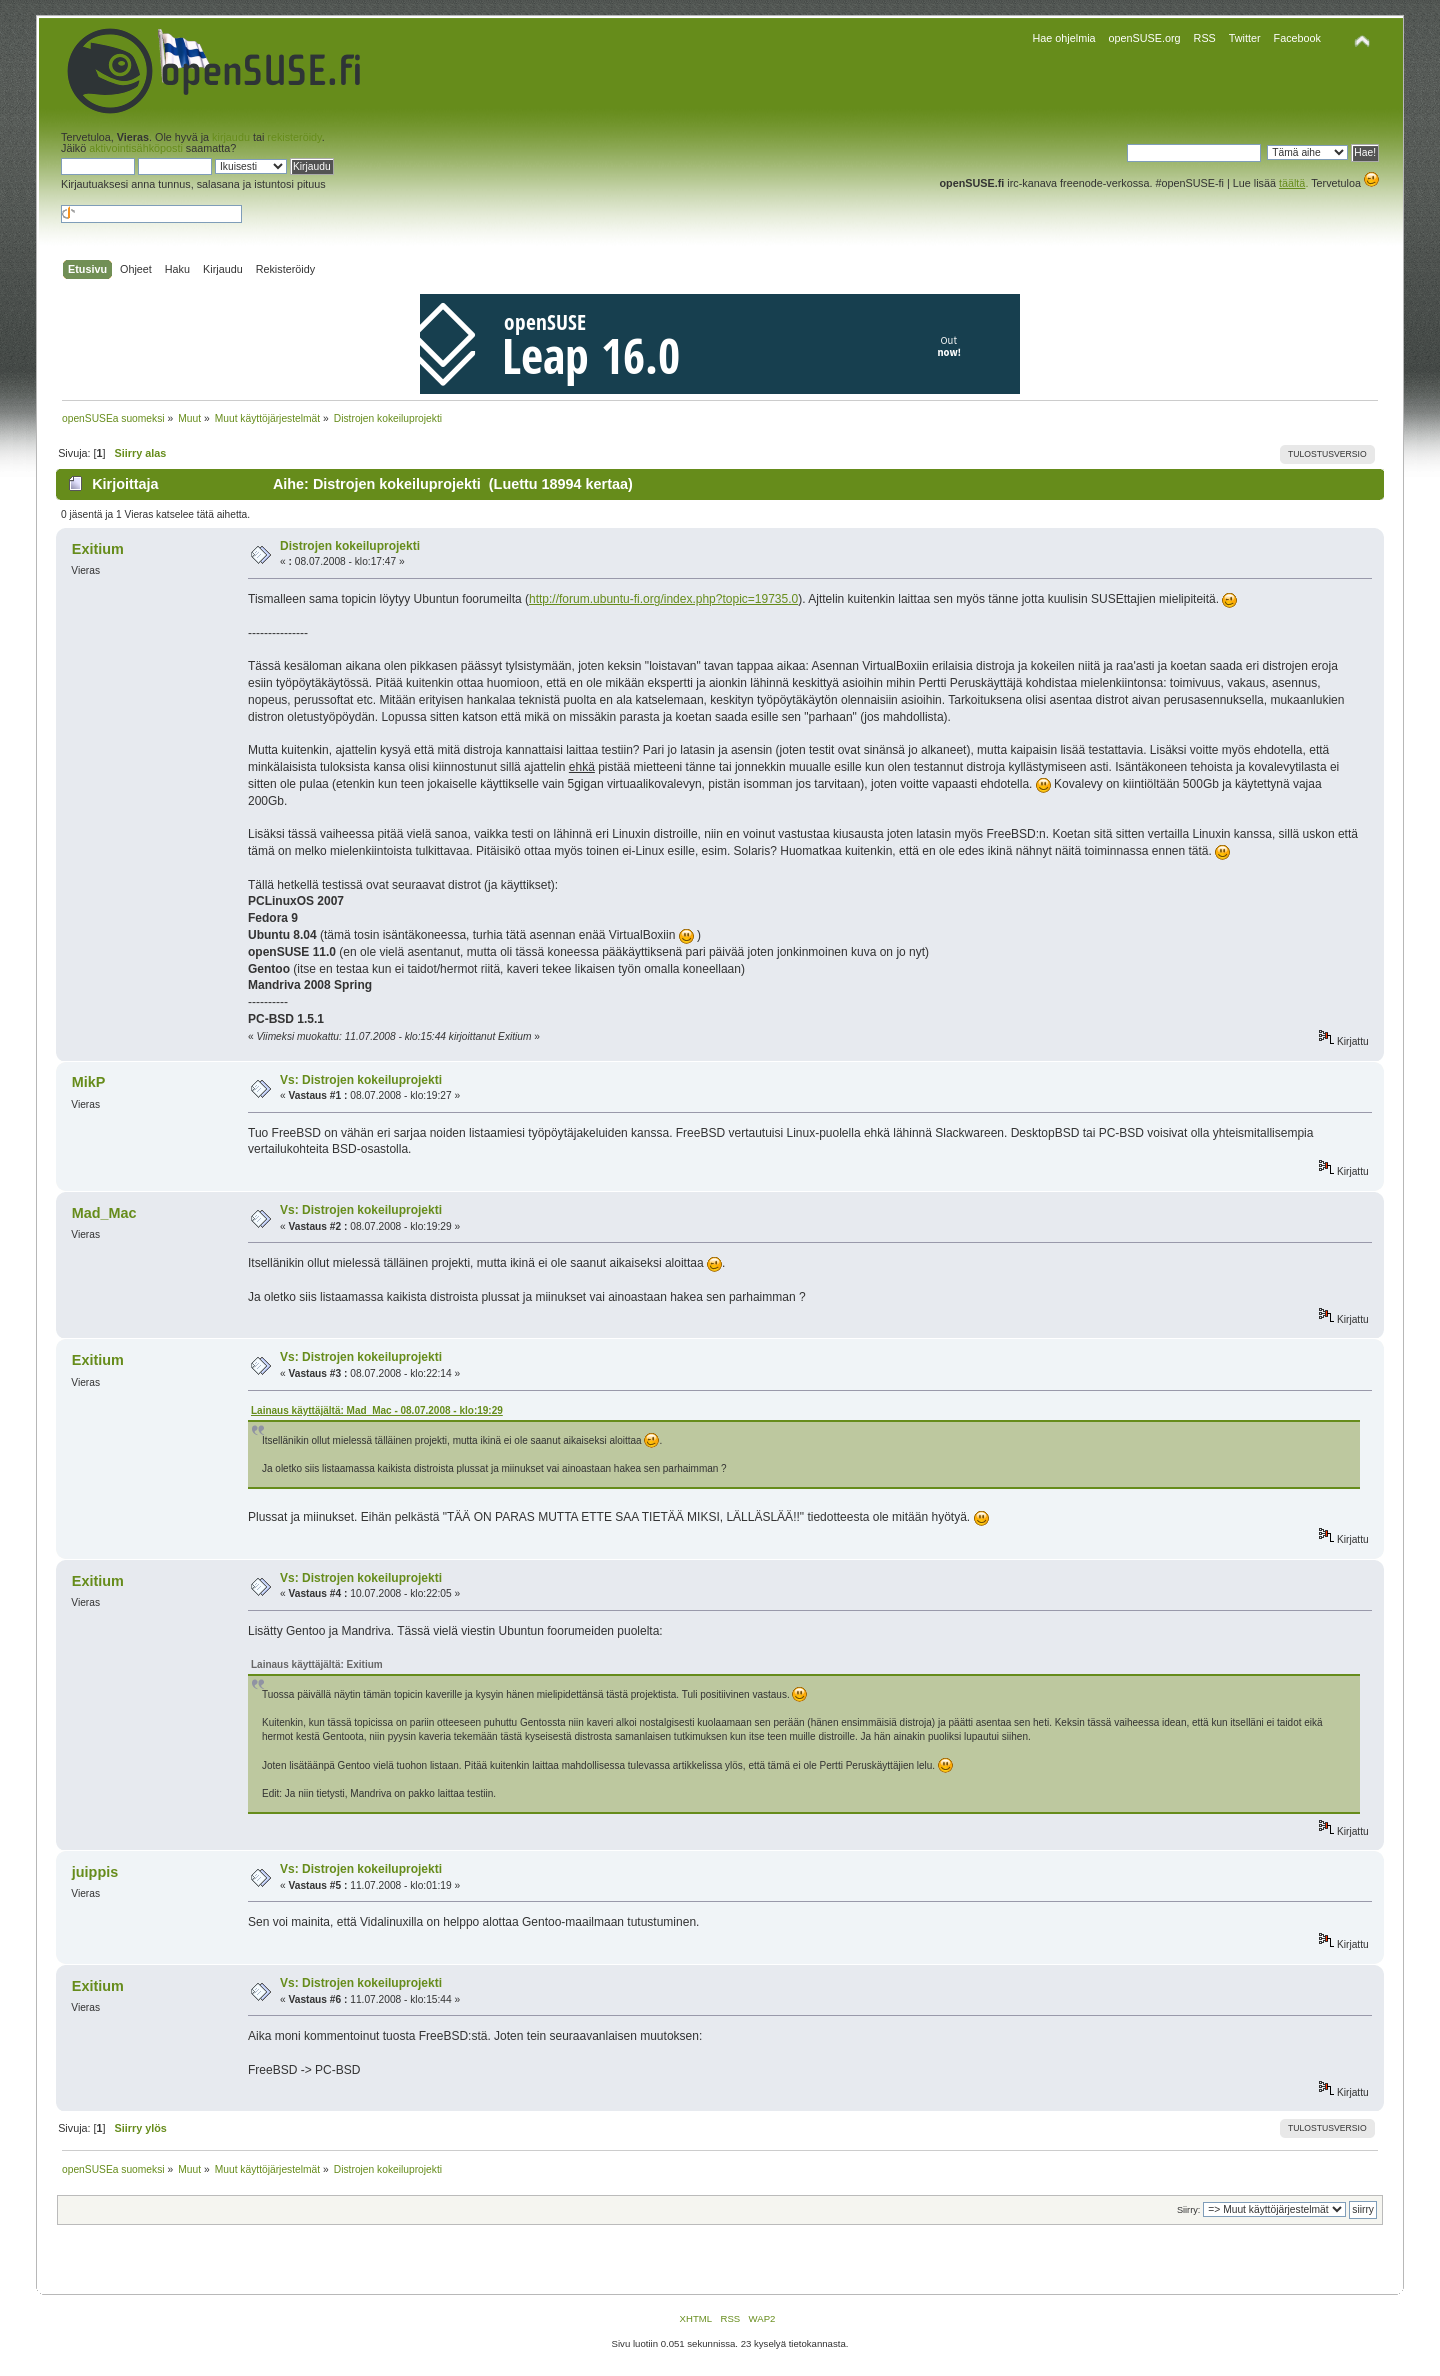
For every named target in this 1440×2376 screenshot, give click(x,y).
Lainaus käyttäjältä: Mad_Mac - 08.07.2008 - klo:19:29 (377, 1410)
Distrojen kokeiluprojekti (350, 546)
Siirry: (1188, 2210)
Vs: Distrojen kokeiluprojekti (361, 1080)
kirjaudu (231, 137)
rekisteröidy (294, 137)
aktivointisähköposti (136, 148)
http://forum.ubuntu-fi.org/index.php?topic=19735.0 (663, 599)
